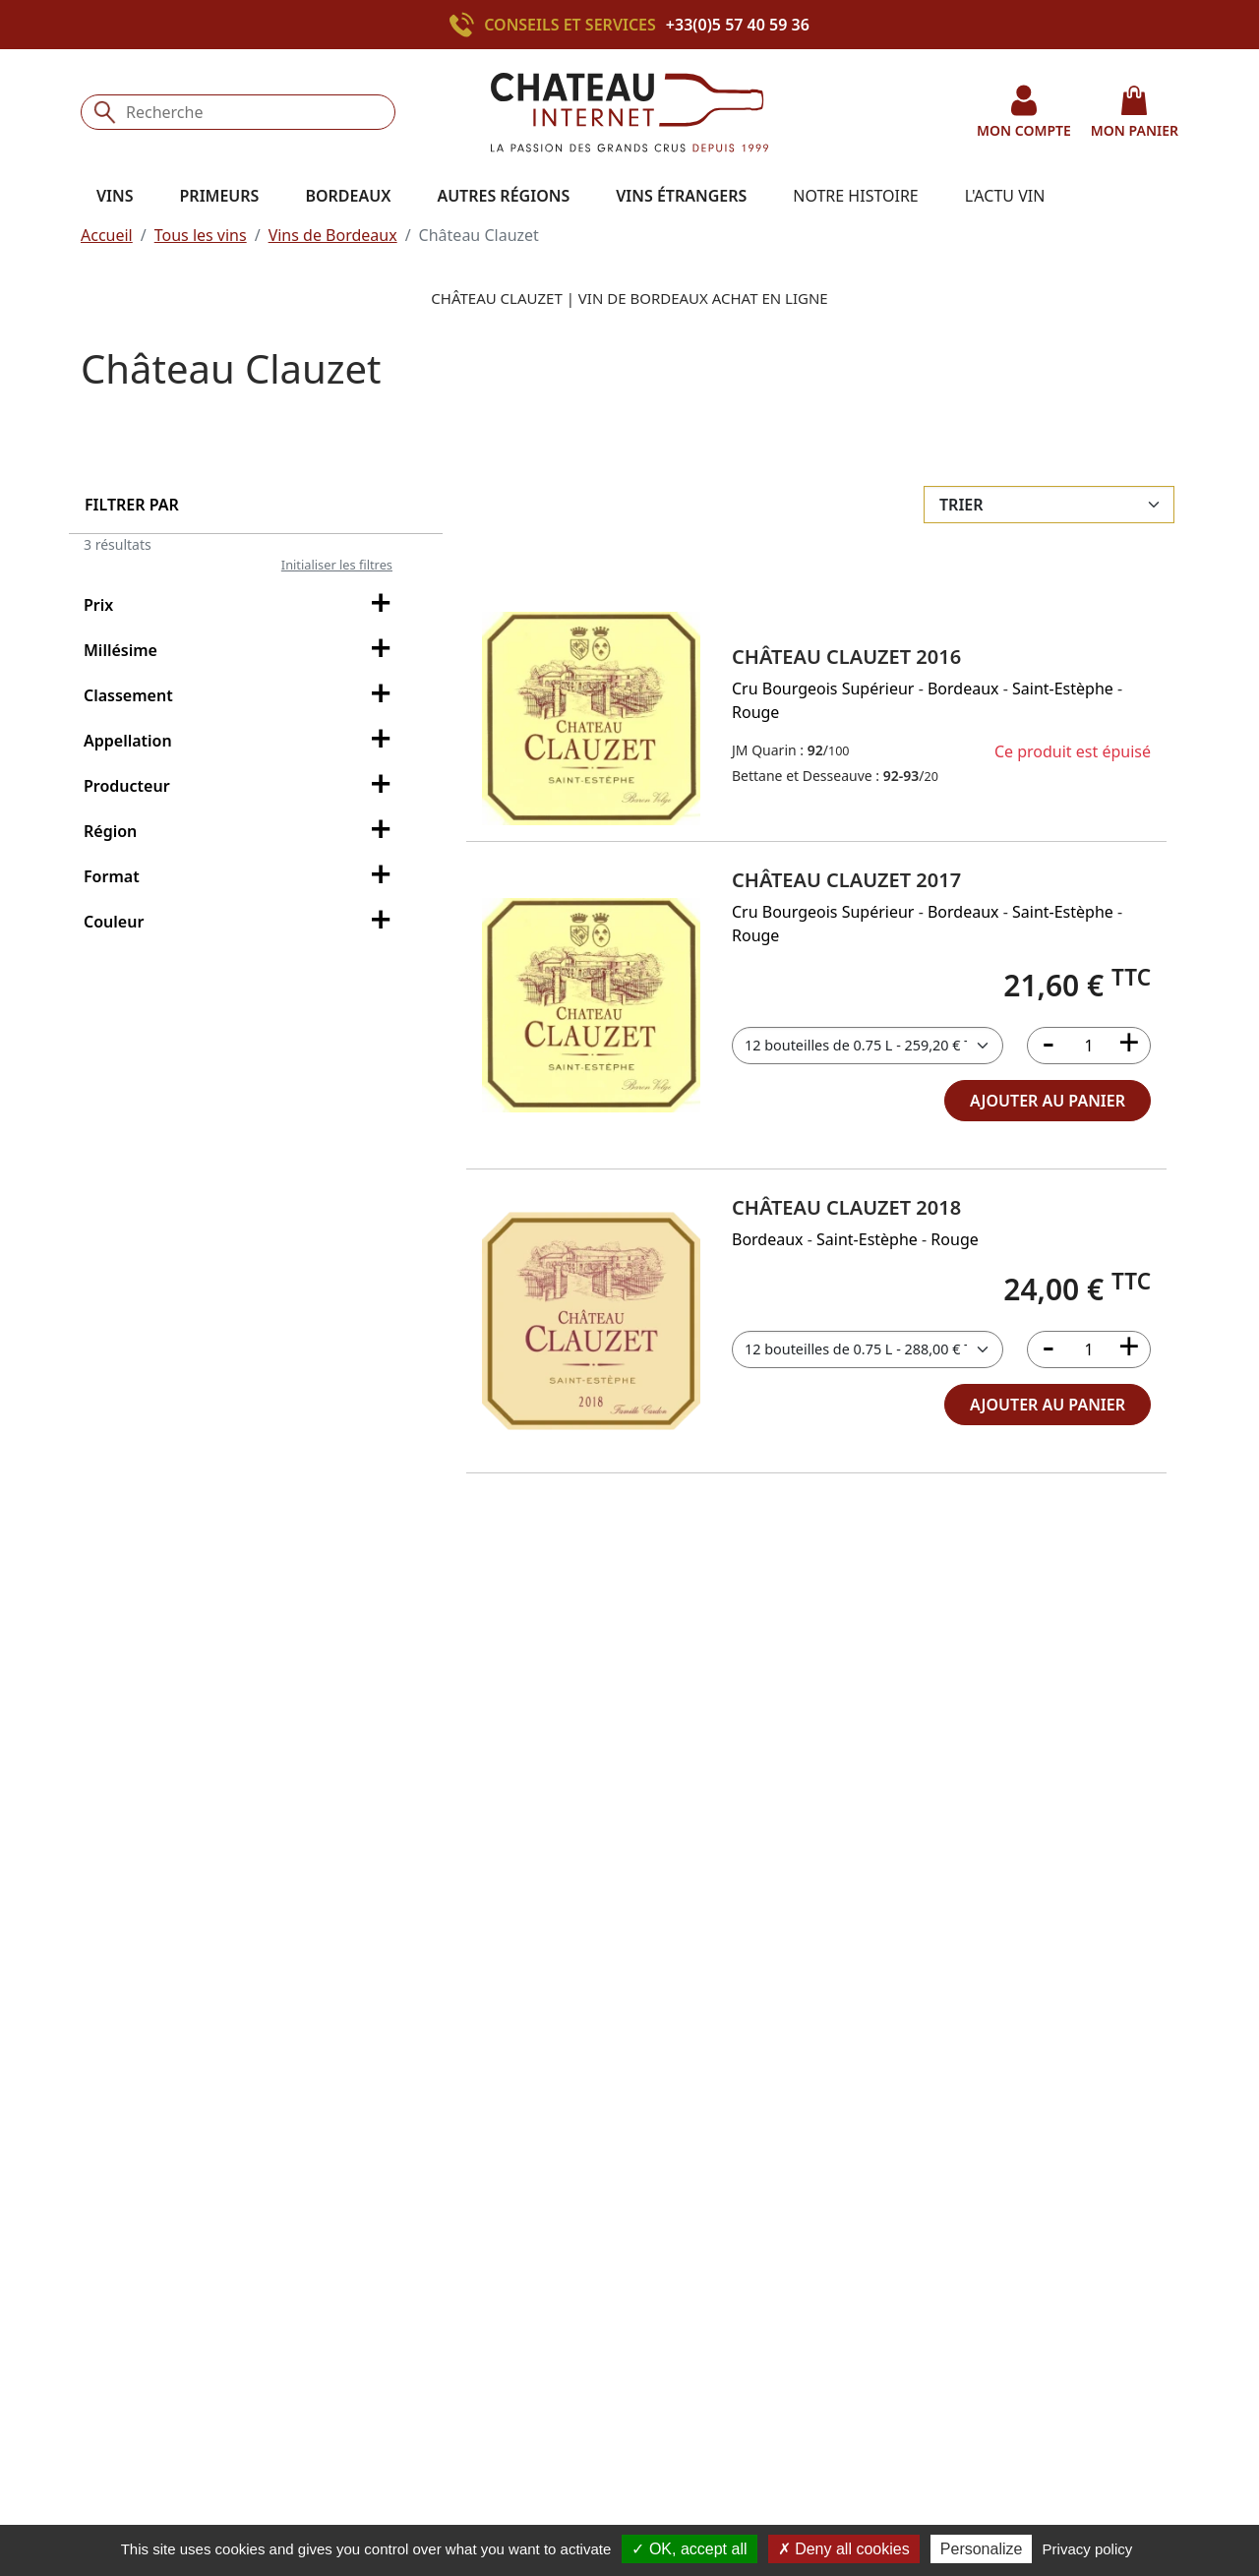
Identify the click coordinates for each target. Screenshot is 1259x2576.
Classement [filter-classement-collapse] (241, 696)
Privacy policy (1088, 2549)
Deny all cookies (844, 2549)
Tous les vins (200, 235)
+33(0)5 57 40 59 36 (737, 24)
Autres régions (503, 196)
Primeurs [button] (220, 196)
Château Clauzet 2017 (846, 880)
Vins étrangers (681, 196)
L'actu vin (1005, 196)
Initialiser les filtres (336, 564)
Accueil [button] (107, 235)
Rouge (755, 712)
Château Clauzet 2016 (846, 656)
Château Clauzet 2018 (846, 1207)
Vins (115, 196)
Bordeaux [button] (347, 196)
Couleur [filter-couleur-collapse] (241, 922)
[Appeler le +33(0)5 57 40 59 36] (467, 24)
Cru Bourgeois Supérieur (823, 688)
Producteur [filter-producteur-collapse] (241, 787)
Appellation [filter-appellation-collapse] (241, 741)
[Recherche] (238, 112)
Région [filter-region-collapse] (241, 832)
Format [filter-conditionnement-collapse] (241, 877)
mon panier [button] (1134, 112)
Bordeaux (963, 688)
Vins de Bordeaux (333, 235)
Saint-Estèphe (1062, 688)
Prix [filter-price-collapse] (241, 606)
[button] (591, 719)
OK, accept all (689, 2549)
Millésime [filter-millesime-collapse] (241, 651)
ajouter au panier (1047, 1100)
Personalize (981, 2549)
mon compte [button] (1024, 112)
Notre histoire (856, 196)
